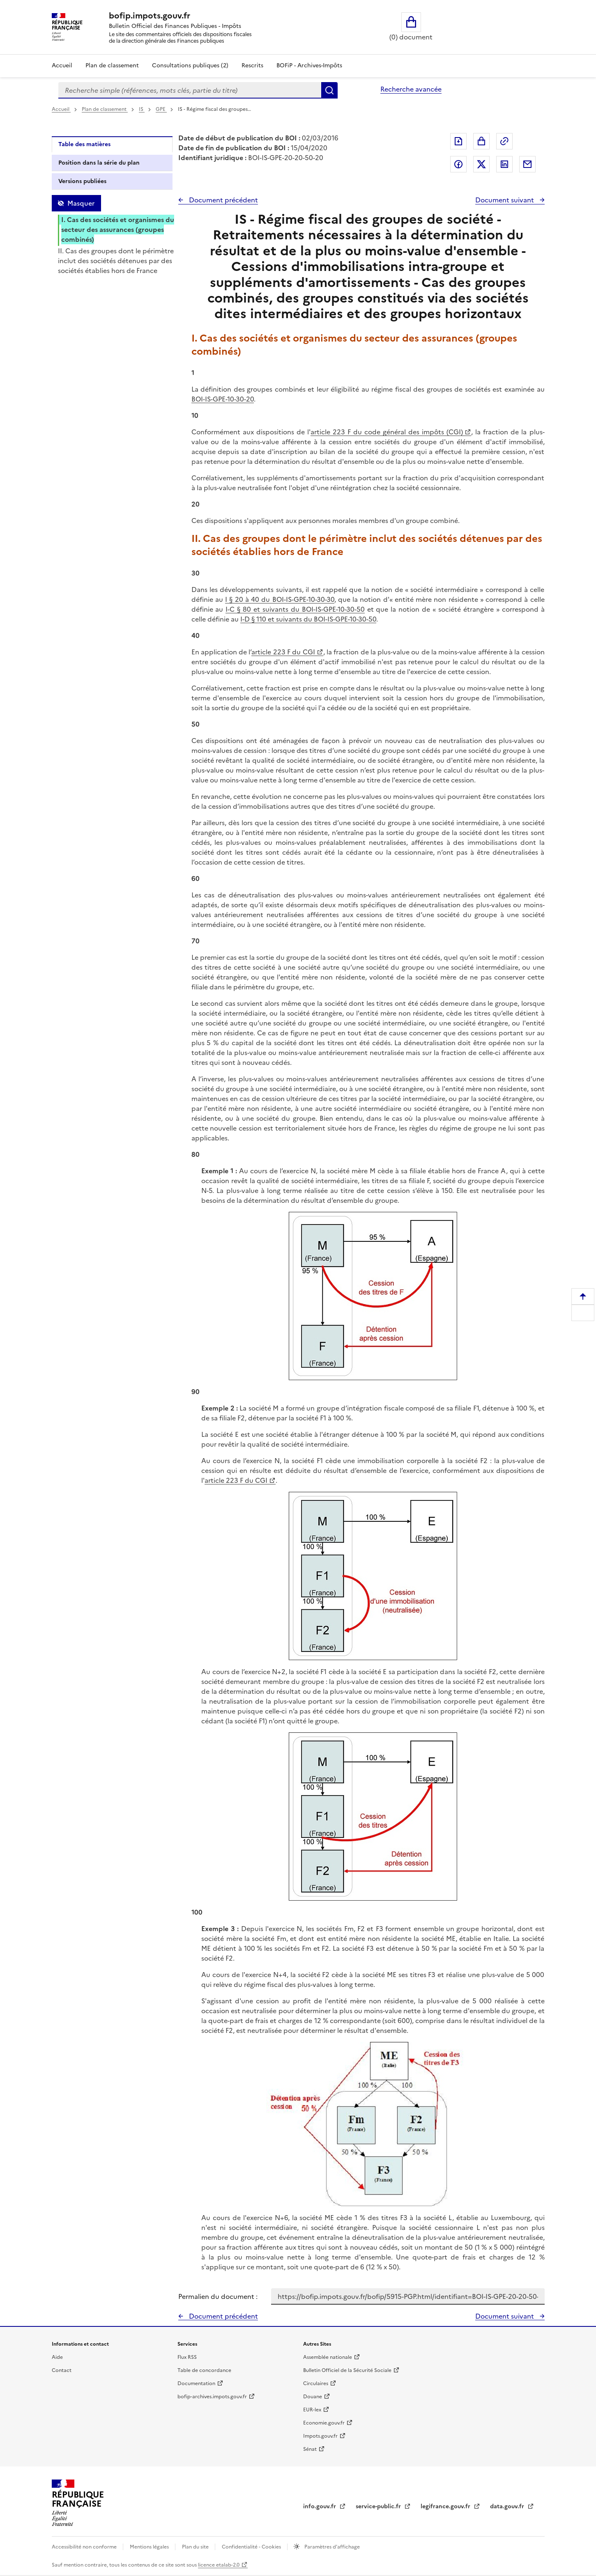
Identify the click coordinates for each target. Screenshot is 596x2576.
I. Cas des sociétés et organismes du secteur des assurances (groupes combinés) (117, 229)
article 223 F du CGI (283, 652)
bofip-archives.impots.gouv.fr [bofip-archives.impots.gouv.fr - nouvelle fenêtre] (212, 2396)
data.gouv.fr (508, 2506)
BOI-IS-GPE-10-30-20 (222, 399)
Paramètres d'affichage (331, 2547)
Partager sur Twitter (481, 164)
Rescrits (252, 65)
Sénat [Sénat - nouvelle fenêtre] (310, 2449)
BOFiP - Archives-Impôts (309, 65)
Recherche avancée (411, 89)
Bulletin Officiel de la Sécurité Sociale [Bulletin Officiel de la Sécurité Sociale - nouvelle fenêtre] (347, 2370)
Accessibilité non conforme (85, 2547)
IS (142, 109)
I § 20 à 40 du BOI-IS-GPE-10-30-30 (279, 599)
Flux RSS (187, 2357)
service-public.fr (379, 2506)
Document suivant (505, 200)
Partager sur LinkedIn (504, 164)
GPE (161, 109)
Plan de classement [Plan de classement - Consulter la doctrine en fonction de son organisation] (112, 65)
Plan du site (196, 2547)
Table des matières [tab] (84, 144)
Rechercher (329, 90)
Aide (57, 2357)
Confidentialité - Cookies (252, 2547)
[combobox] (189, 90)
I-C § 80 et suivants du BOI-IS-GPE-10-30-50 (295, 609)
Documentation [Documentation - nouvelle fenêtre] (196, 2383)
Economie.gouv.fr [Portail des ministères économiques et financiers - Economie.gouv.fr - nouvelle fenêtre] (324, 2423)
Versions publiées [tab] (82, 181)
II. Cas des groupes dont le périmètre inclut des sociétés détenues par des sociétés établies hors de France (116, 260)
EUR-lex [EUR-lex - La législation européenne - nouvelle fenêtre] (312, 2409)
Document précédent (222, 200)
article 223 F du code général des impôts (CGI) (387, 432)
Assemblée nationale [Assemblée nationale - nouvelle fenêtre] (327, 2357)
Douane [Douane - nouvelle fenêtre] (312, 2396)
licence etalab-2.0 (218, 2565)
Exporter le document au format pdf (458, 141)
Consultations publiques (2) (190, 65)
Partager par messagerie (527, 164)
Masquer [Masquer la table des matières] (80, 203)
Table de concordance (204, 2370)
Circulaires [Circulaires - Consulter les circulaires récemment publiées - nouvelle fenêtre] (315, 2383)
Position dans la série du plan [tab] (99, 162)
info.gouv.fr (320, 2506)
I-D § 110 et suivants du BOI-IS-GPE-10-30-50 (308, 619)
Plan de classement (105, 109)
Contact (61, 2370)
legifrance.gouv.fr (446, 2506)
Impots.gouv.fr (320, 2436)
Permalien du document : (218, 2296)
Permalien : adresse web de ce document (504, 141)
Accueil (62, 65)
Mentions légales (150, 2547)
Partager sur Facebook (458, 164)
